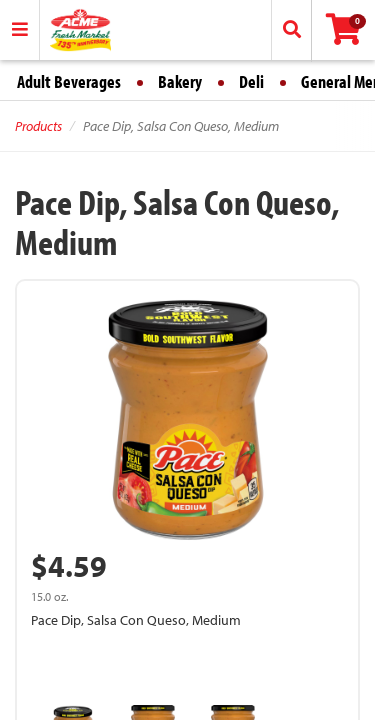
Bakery (180, 81)
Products (38, 126)
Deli (251, 81)
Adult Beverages (69, 81)
